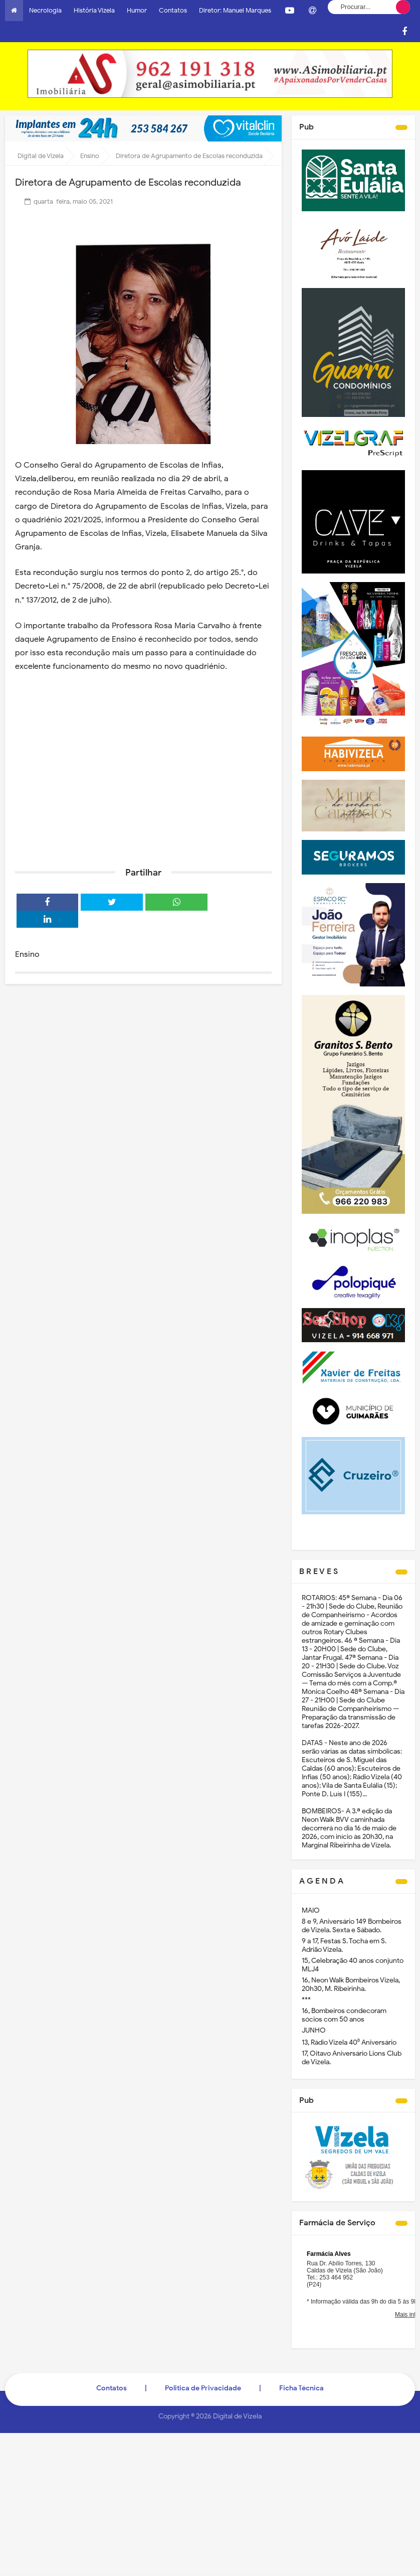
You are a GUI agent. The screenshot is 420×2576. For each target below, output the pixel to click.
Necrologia (45, 10)
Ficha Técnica (301, 2388)
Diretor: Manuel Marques (235, 10)
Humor (137, 10)
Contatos (173, 10)
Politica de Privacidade (203, 2388)
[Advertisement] (143, 781)
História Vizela (94, 10)
